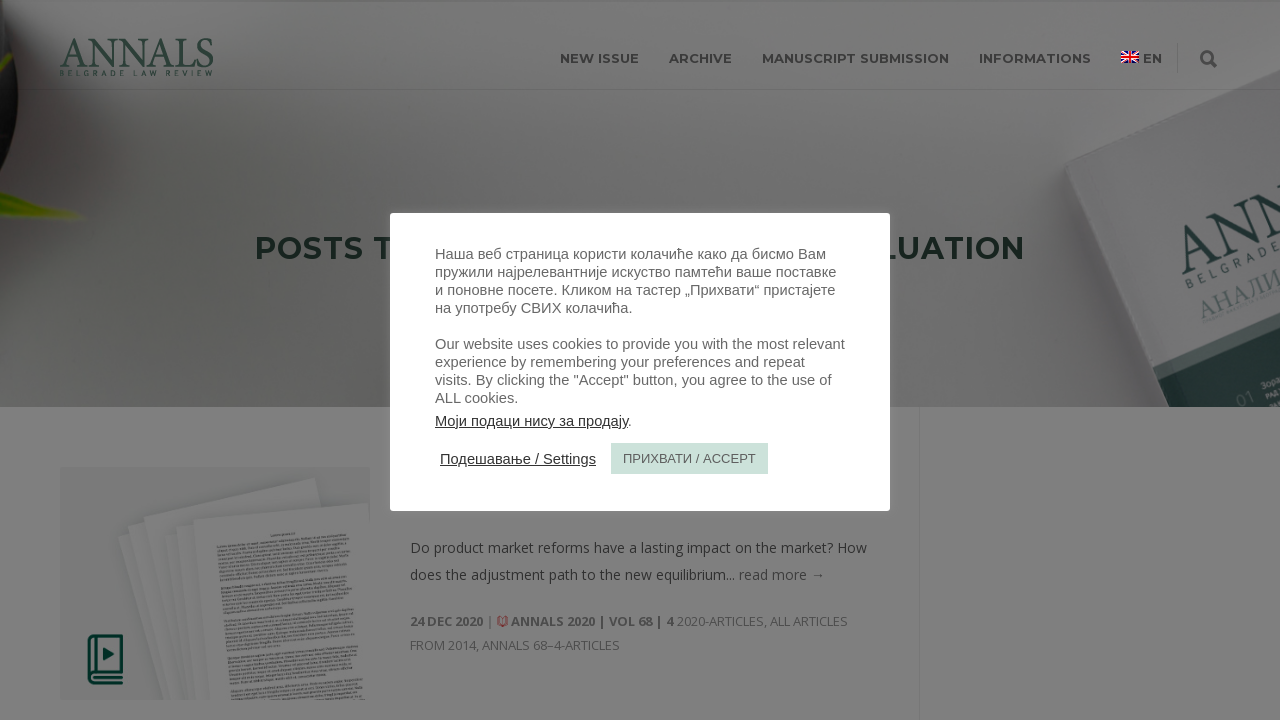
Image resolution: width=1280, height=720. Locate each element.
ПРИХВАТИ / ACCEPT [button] (689, 458)
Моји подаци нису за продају (531, 421)
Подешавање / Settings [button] (518, 459)
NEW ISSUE (599, 58)
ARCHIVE (700, 58)
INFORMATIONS (1035, 58)
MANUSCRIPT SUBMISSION (855, 58)
